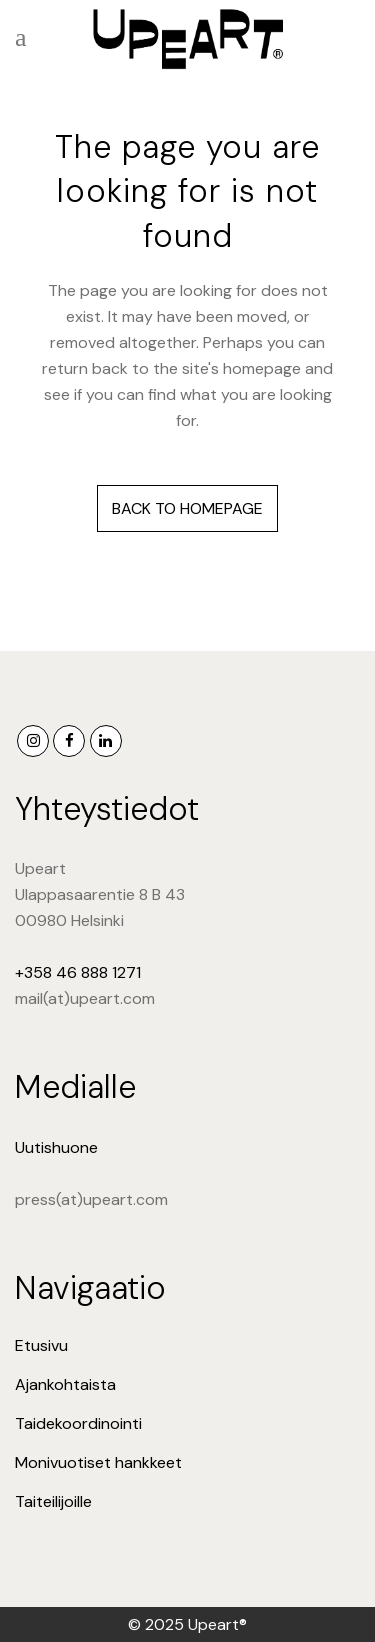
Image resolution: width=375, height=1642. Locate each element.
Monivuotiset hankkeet (98, 1462)
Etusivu (41, 1345)
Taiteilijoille (53, 1501)
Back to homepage (187, 508)
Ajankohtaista (65, 1384)
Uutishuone (56, 1147)
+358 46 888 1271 (78, 972)
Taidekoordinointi (78, 1423)
